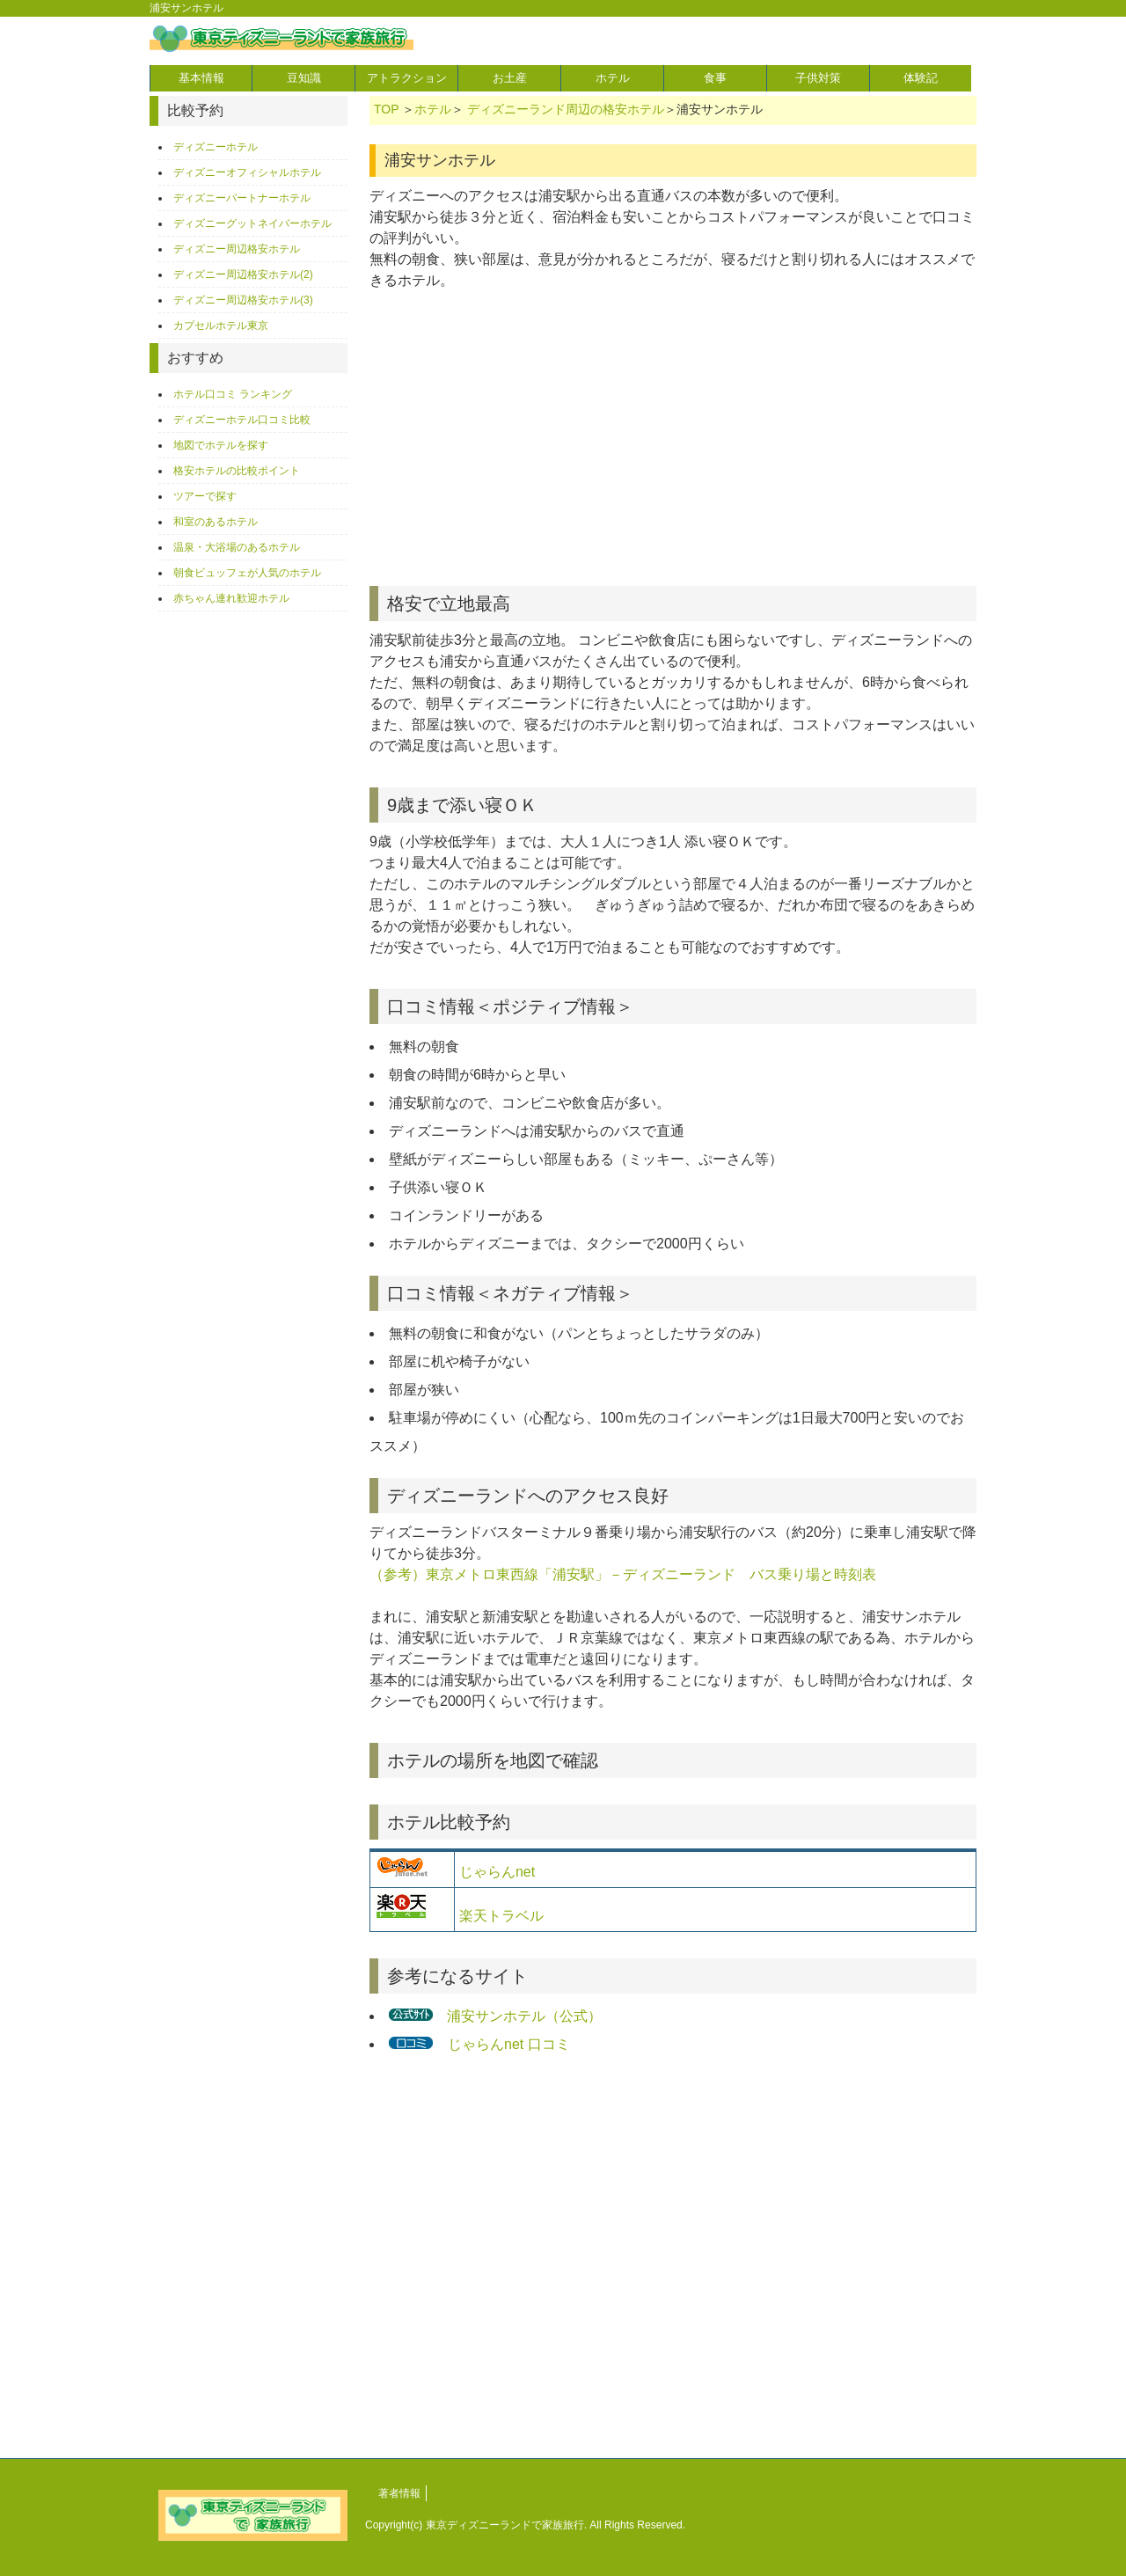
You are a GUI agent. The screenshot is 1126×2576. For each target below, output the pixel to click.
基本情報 (201, 77)
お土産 (510, 77)
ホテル (613, 77)
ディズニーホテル (215, 147)
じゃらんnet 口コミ (508, 2044)
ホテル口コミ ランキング (232, 394)
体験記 (920, 77)
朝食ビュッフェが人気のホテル (247, 573)
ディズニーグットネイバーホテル (252, 223)
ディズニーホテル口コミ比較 (242, 419)
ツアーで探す (205, 496)
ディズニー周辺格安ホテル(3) (243, 300)
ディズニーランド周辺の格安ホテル (565, 109)
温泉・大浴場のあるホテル (236, 547)
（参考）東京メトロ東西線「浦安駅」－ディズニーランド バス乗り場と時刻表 (622, 1574)
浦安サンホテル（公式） (524, 2016)
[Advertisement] (672, 445)
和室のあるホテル (215, 522)
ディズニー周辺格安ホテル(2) (243, 274)
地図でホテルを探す (220, 445)
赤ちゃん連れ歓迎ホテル (231, 598)
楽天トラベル (501, 1915)
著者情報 (399, 2493)
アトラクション (407, 77)
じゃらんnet (497, 1871)
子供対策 (818, 77)
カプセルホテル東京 (220, 325)
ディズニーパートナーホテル (242, 198)
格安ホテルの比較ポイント (236, 471)
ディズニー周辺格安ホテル (236, 249)
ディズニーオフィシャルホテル (247, 172)
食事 (715, 77)
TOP (386, 109)
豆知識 (304, 77)
